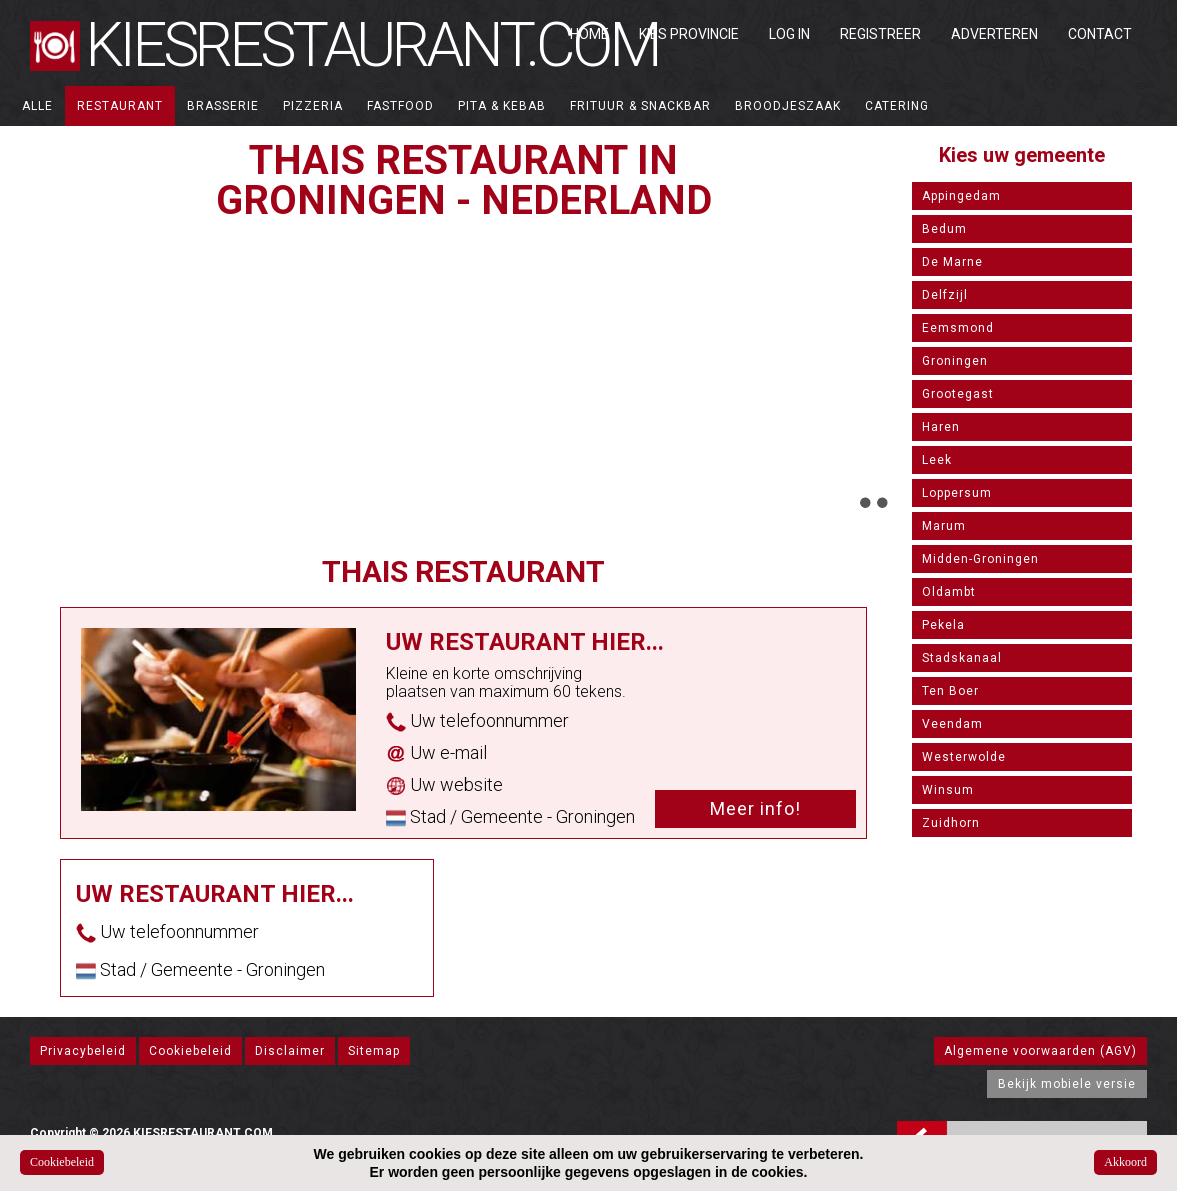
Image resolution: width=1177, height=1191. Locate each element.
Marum (944, 526)
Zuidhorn (951, 823)
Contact (1100, 34)
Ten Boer (950, 691)
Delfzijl (945, 295)
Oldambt (949, 592)
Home (589, 34)
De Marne (952, 262)
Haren (941, 427)
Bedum (944, 229)
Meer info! (755, 808)
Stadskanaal (962, 658)
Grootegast (958, 394)
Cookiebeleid (190, 1051)
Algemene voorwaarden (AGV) (1040, 1051)
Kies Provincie (689, 34)
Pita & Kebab (502, 106)
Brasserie (223, 106)
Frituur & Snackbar (640, 106)
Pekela (943, 625)
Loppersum (957, 493)
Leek (937, 460)
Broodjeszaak (788, 106)
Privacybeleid (83, 1051)
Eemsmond (958, 328)
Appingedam (961, 196)
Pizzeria (313, 106)
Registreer (880, 34)
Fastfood (400, 106)
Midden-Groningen (980, 559)
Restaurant (120, 106)
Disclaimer (290, 1051)
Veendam (952, 724)
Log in (789, 34)
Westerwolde (964, 757)
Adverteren (994, 34)
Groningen (955, 361)
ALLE (37, 106)
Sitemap (374, 1051)
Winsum (948, 790)
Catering (897, 106)
